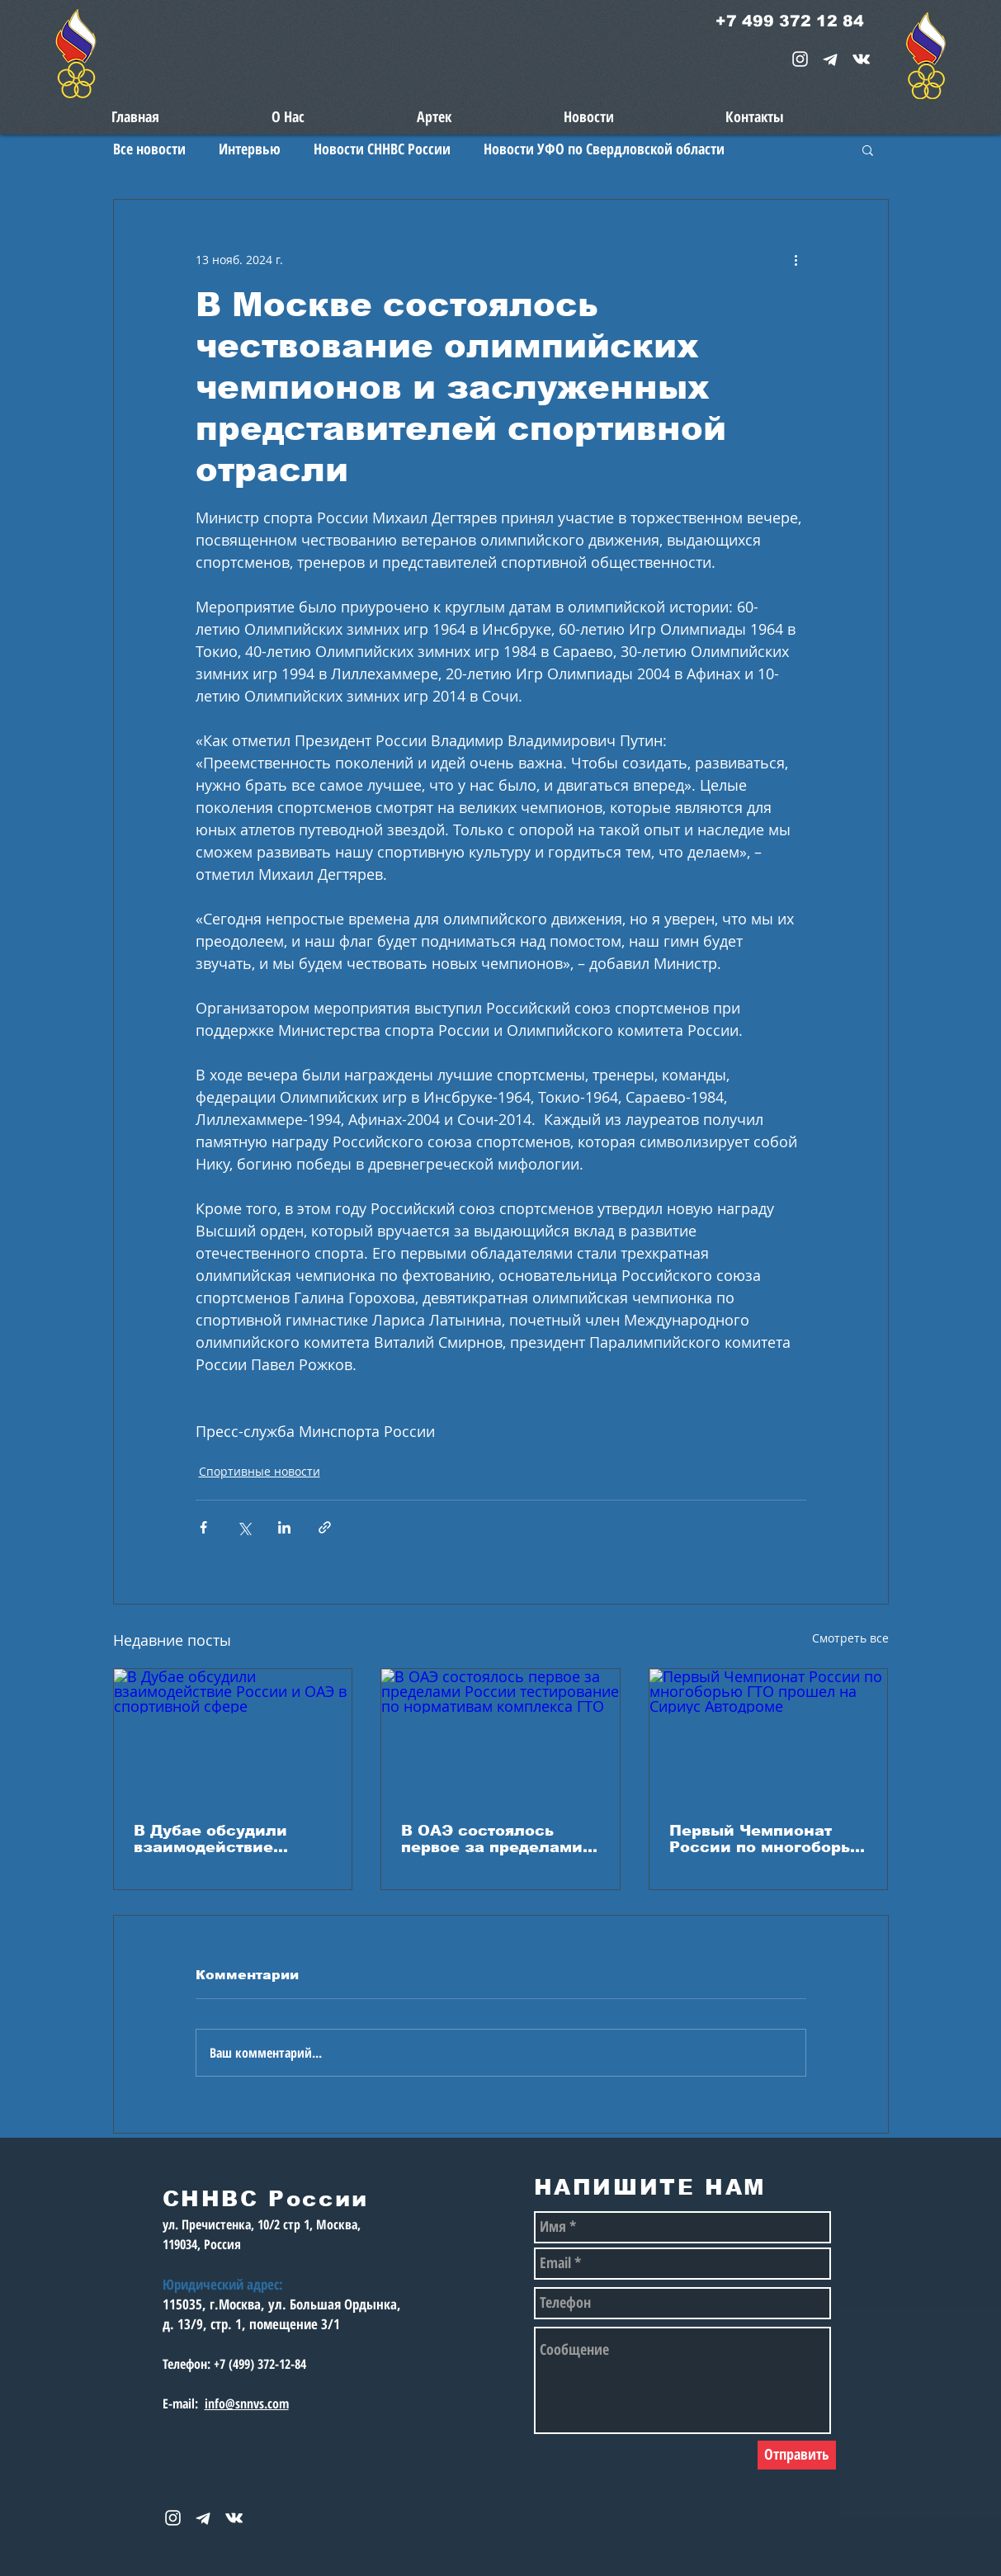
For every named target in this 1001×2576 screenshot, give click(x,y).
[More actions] (796, 259)
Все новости (149, 148)
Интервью (250, 148)
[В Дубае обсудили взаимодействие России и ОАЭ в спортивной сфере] (233, 1736)
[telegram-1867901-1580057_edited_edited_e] (830, 59)
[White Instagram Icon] (800, 59)
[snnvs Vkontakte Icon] (861, 59)
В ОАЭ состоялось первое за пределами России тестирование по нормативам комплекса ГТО (492, 1838)
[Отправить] (797, 2455)
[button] (868, 149)
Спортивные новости (259, 1471)
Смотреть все (850, 1638)
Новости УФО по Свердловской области (604, 148)
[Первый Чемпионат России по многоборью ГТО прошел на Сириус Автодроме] (768, 1736)
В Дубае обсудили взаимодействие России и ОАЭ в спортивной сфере (212, 1838)
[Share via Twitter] (244, 1527)
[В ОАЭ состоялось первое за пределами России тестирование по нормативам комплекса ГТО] (500, 1736)
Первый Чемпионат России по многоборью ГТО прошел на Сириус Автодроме (767, 1838)
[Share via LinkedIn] (284, 1527)
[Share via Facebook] (203, 1527)
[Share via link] (325, 1527)
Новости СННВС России (382, 148)
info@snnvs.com (247, 2403)
